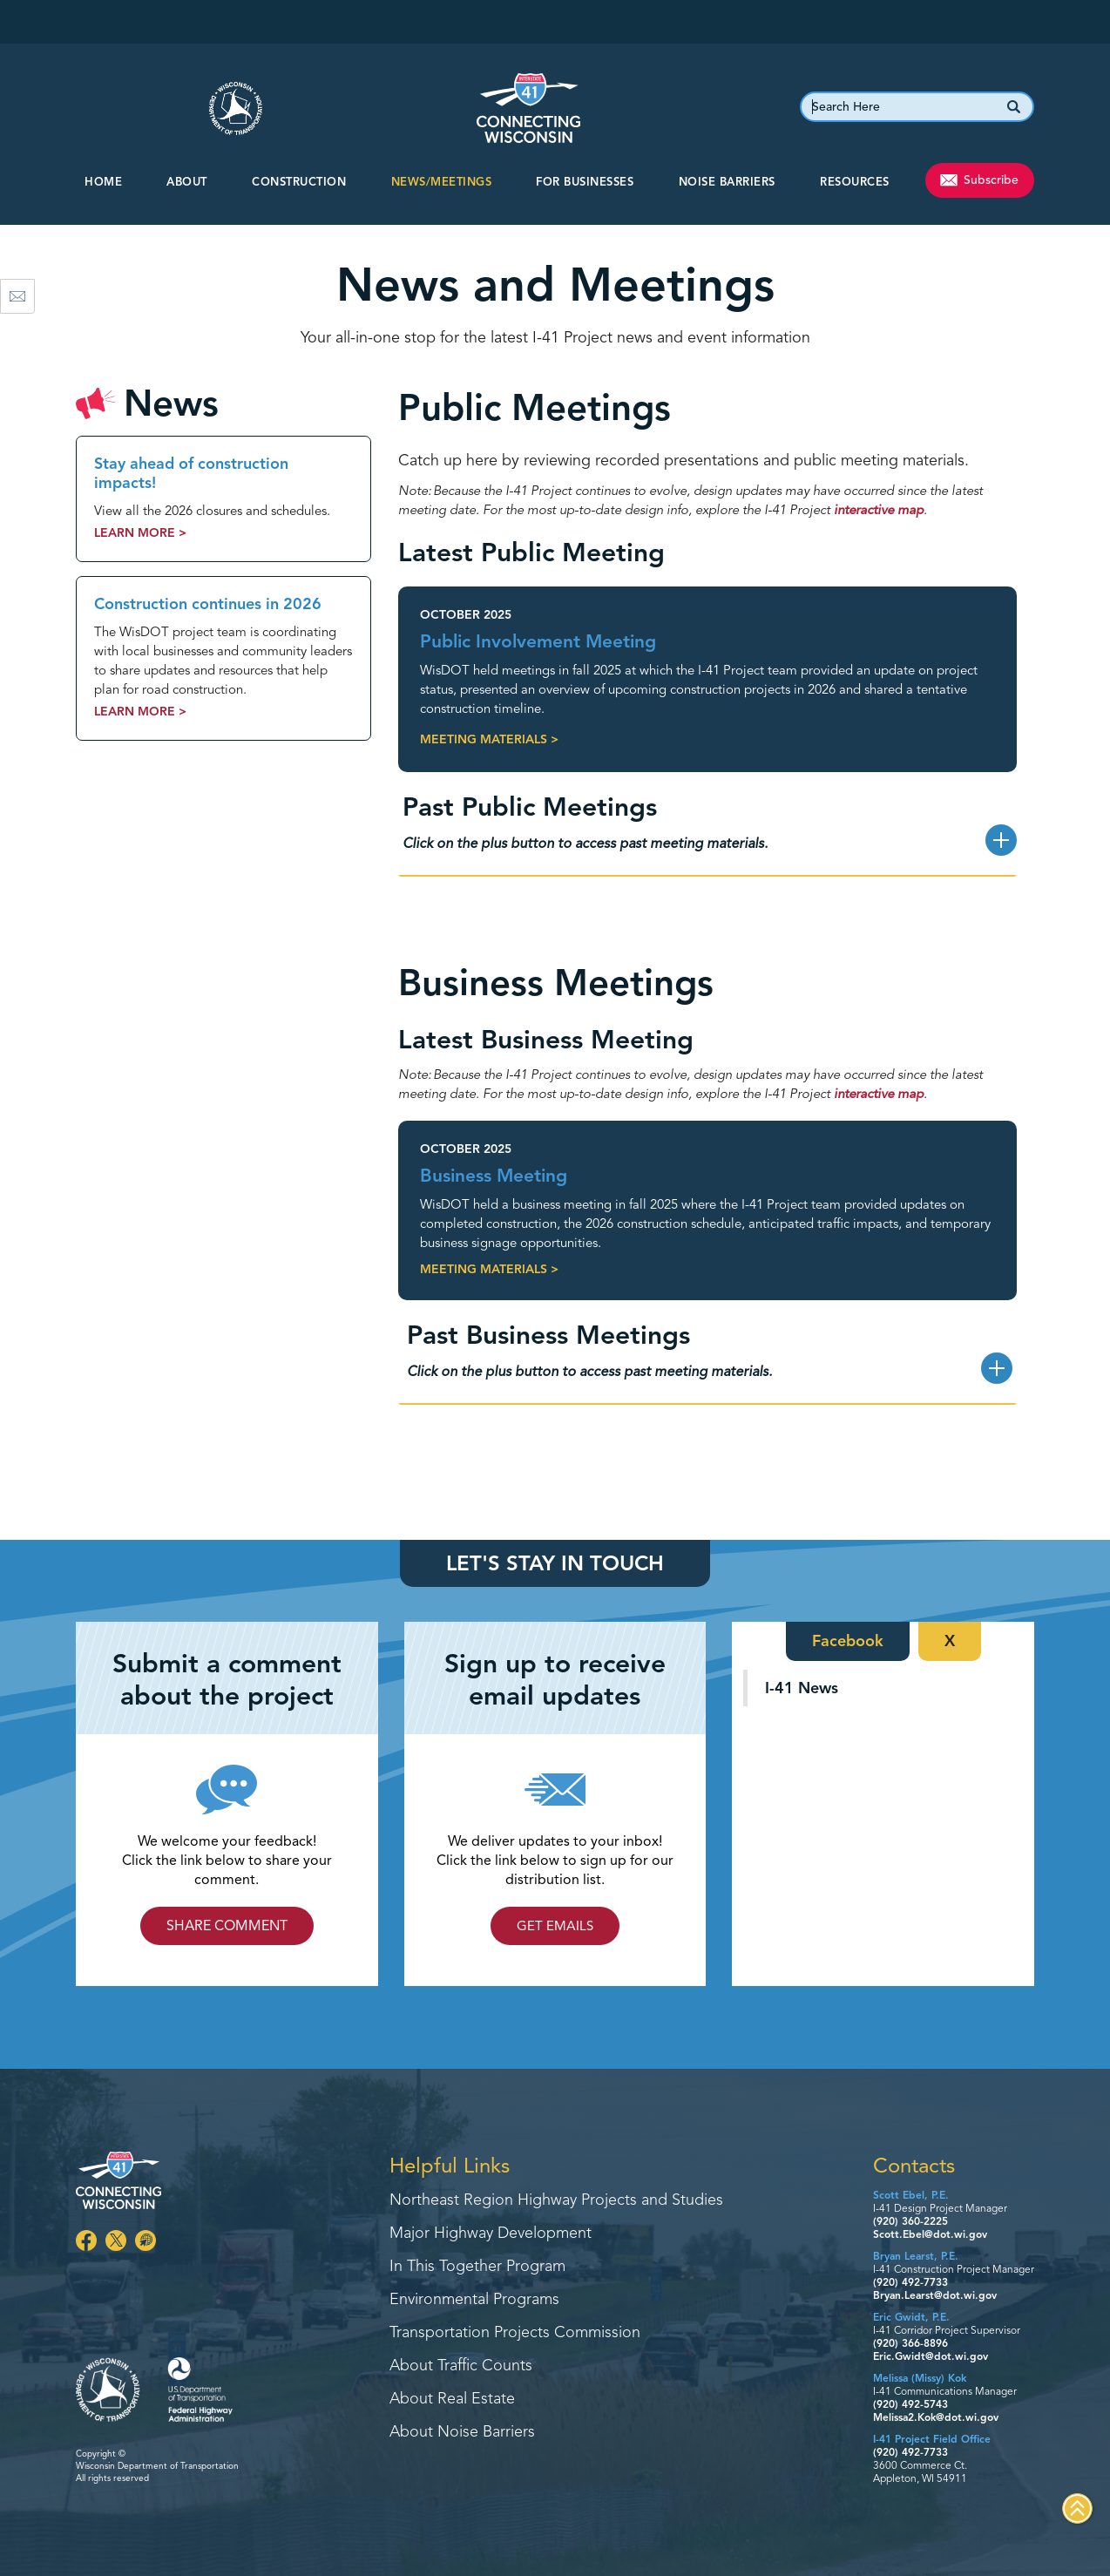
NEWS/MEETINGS (441, 182)
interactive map (879, 510)
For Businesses (584, 182)
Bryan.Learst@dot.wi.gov (935, 2294)
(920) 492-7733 (910, 2281)
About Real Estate (452, 2399)
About (186, 182)
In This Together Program (477, 2266)
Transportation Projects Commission (514, 2333)
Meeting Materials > (489, 739)
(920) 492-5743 (910, 2403)
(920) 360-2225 (910, 2220)
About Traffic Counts (460, 2366)
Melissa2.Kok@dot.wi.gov (935, 2416)
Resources (855, 182)
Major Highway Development (490, 2233)
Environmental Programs (474, 2300)
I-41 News (801, 1688)
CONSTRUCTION (299, 182)
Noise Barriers (727, 182)
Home (103, 182)
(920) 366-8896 (910, 2342)
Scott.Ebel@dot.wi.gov (930, 2233)
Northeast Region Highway (556, 2200)
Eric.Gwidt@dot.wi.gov (930, 2355)
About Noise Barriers (462, 2432)
